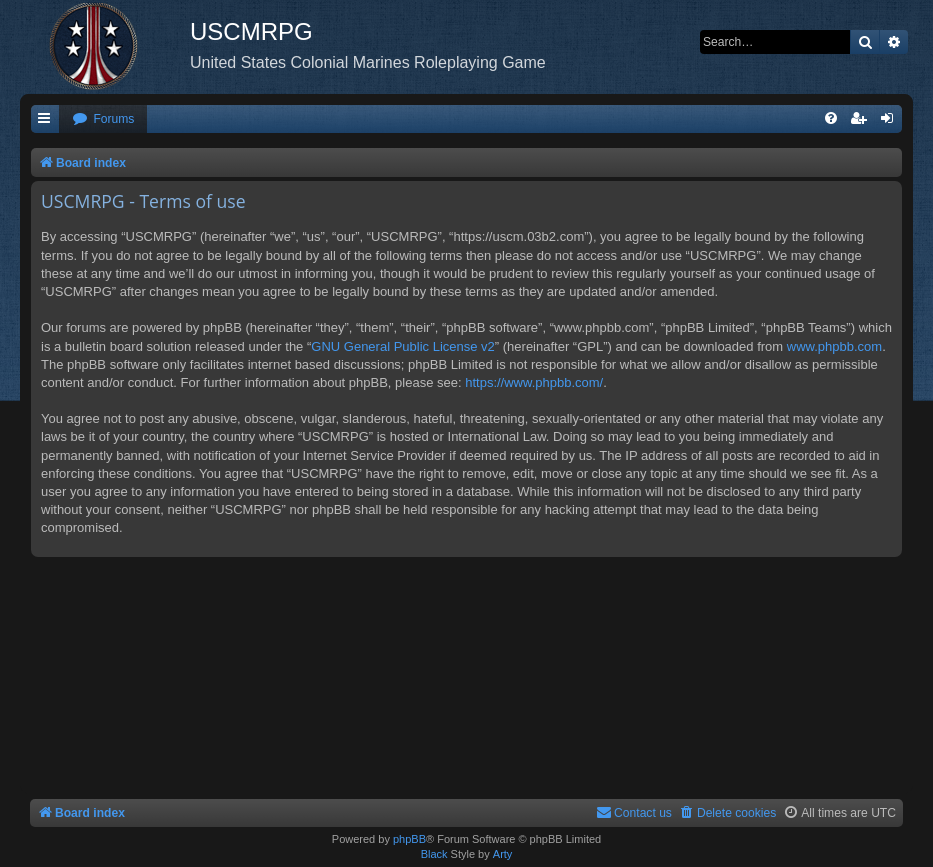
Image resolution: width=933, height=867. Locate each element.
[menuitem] (103, 119)
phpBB (409, 839)
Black (434, 854)
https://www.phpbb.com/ (534, 382)
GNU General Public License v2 (403, 346)
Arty (503, 854)
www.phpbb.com (834, 346)
